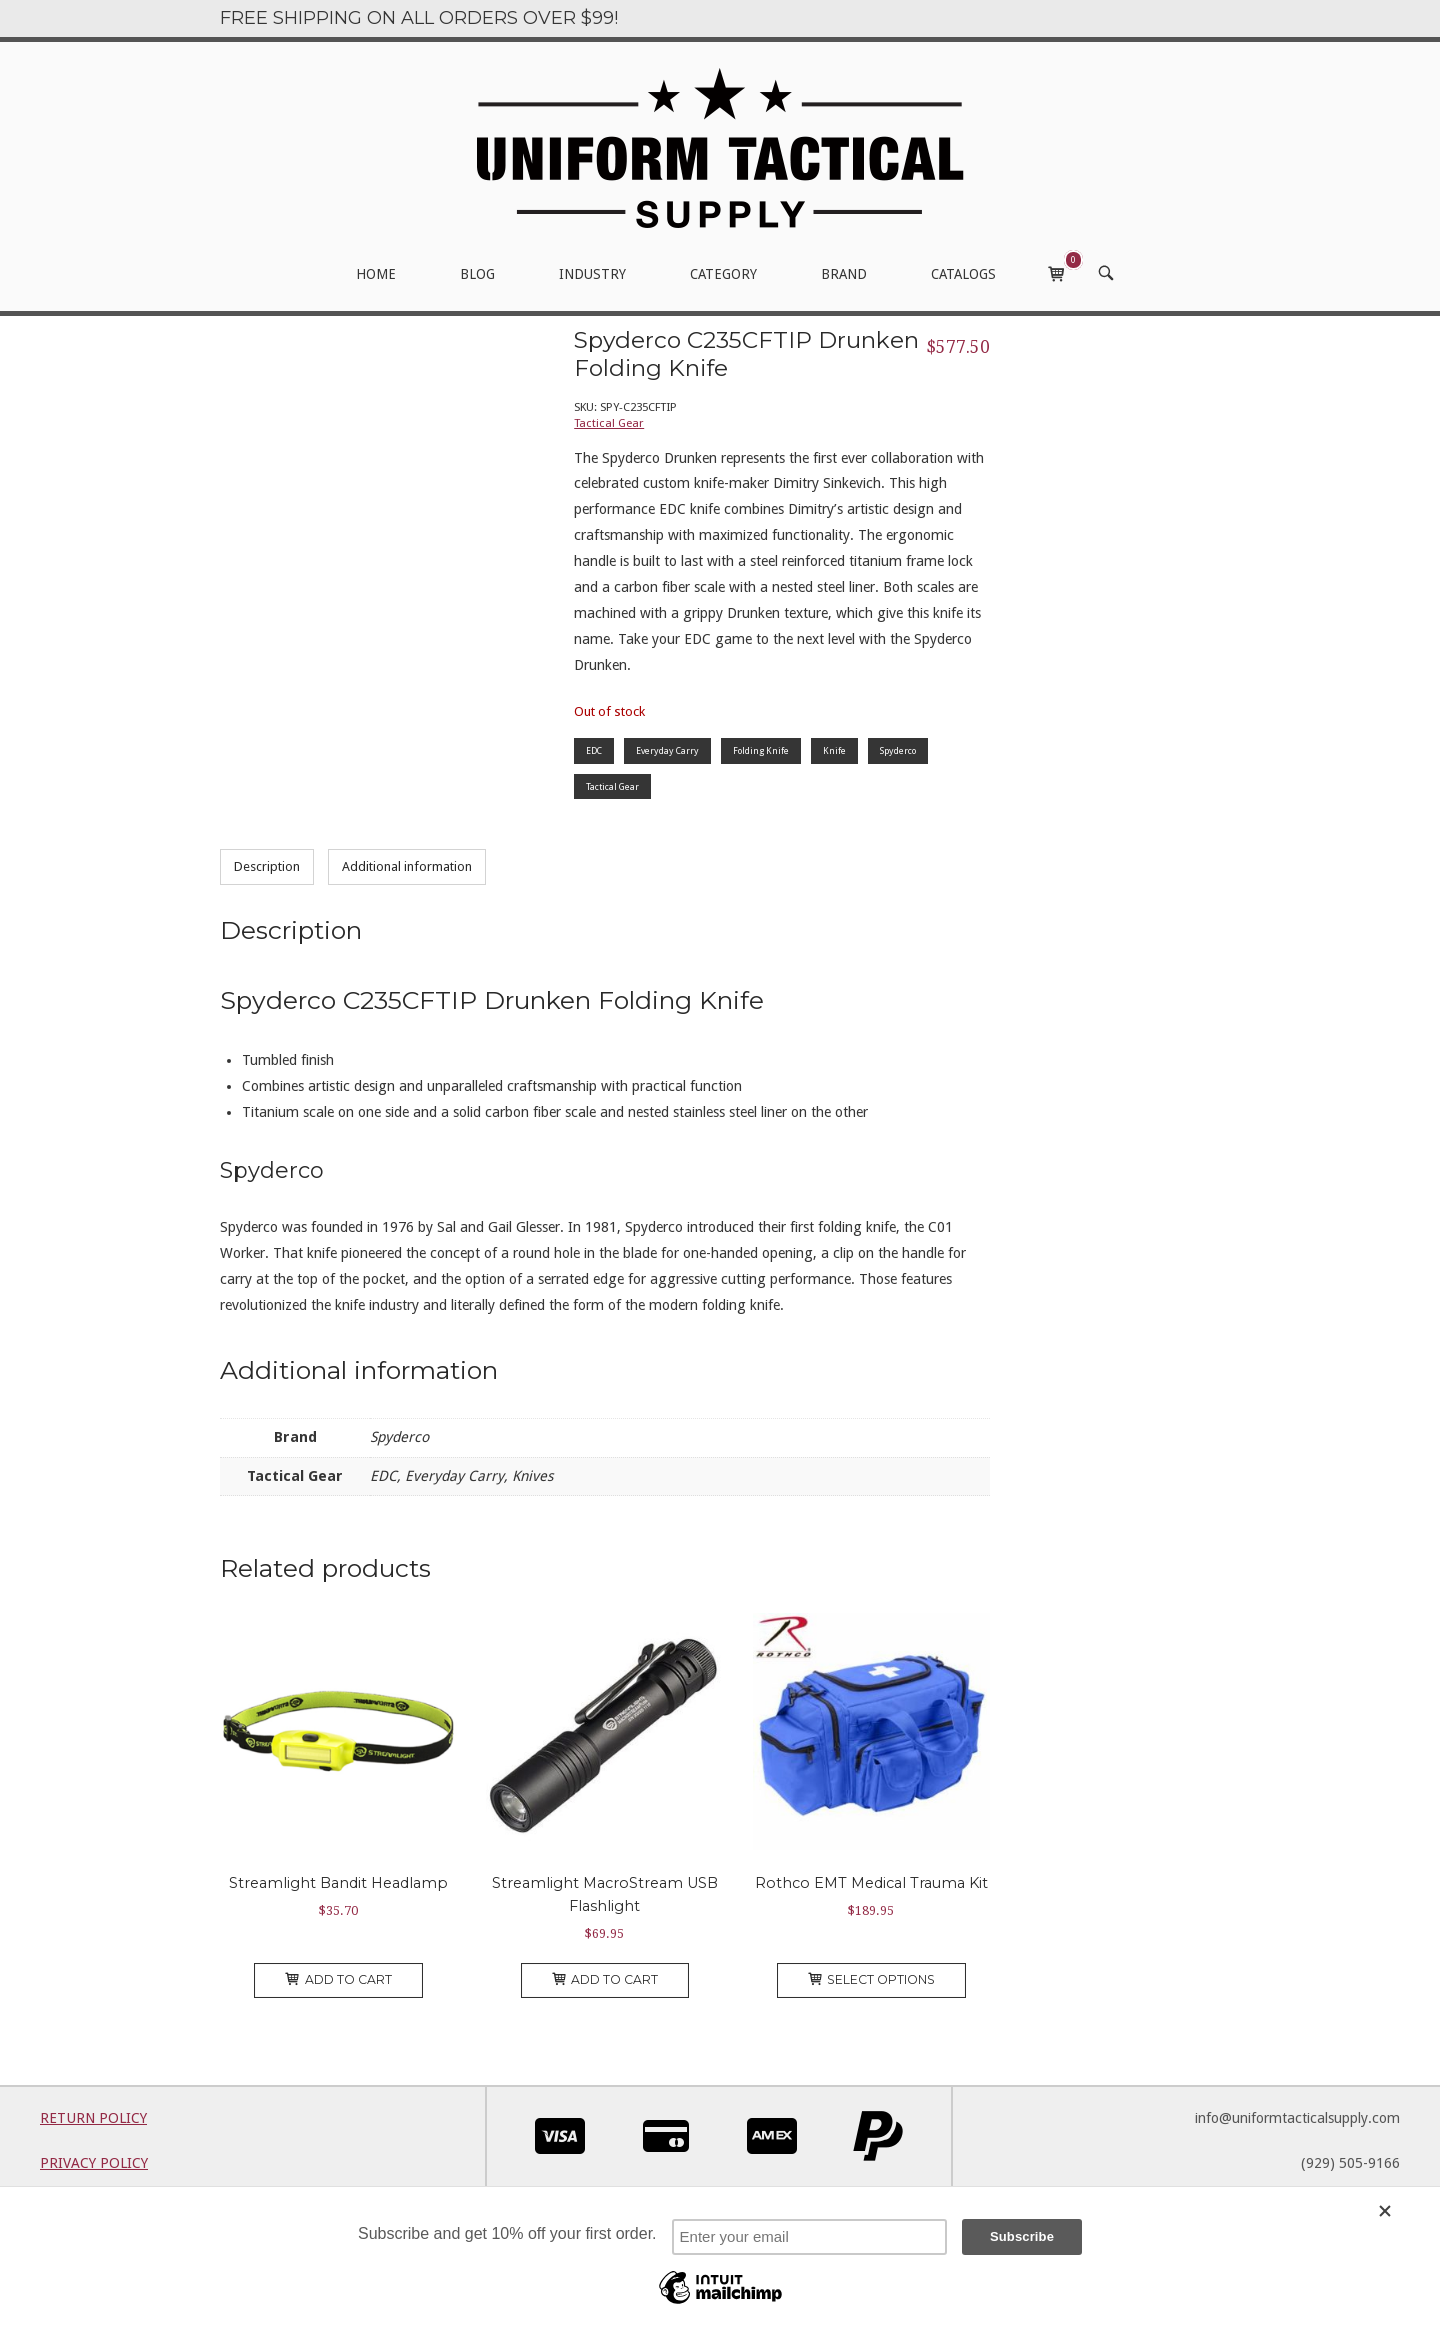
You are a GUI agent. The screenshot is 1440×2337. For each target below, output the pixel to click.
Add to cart (338, 1979)
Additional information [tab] (407, 866)
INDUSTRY (592, 274)
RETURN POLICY (93, 2118)
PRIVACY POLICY (94, 2163)
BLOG (477, 274)
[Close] (1400, 2211)
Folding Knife (761, 750)
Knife (834, 750)
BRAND (844, 274)
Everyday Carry (667, 750)
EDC (594, 750)
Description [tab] (267, 866)
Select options (872, 1979)
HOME (376, 274)
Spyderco (898, 750)
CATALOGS (963, 274)
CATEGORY (723, 274)
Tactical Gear (609, 423)
